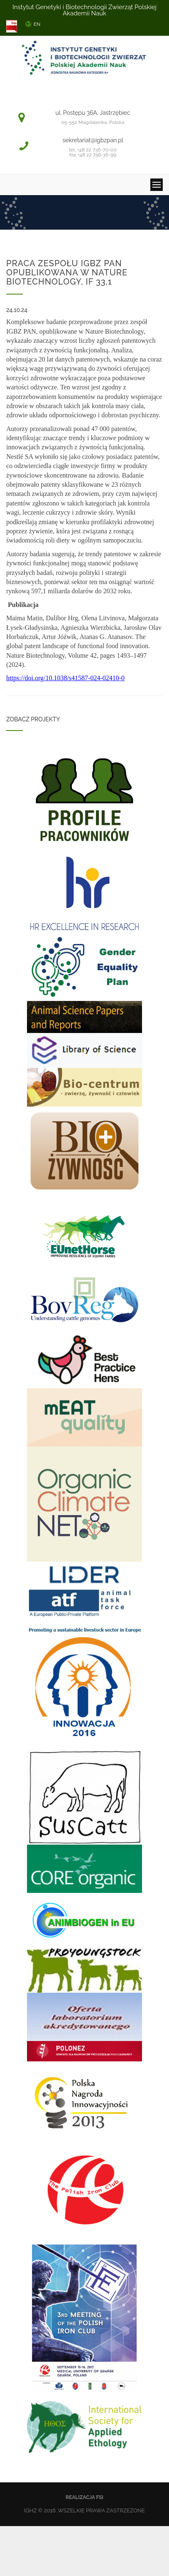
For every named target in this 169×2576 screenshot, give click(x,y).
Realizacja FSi (84, 2497)
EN (37, 24)
